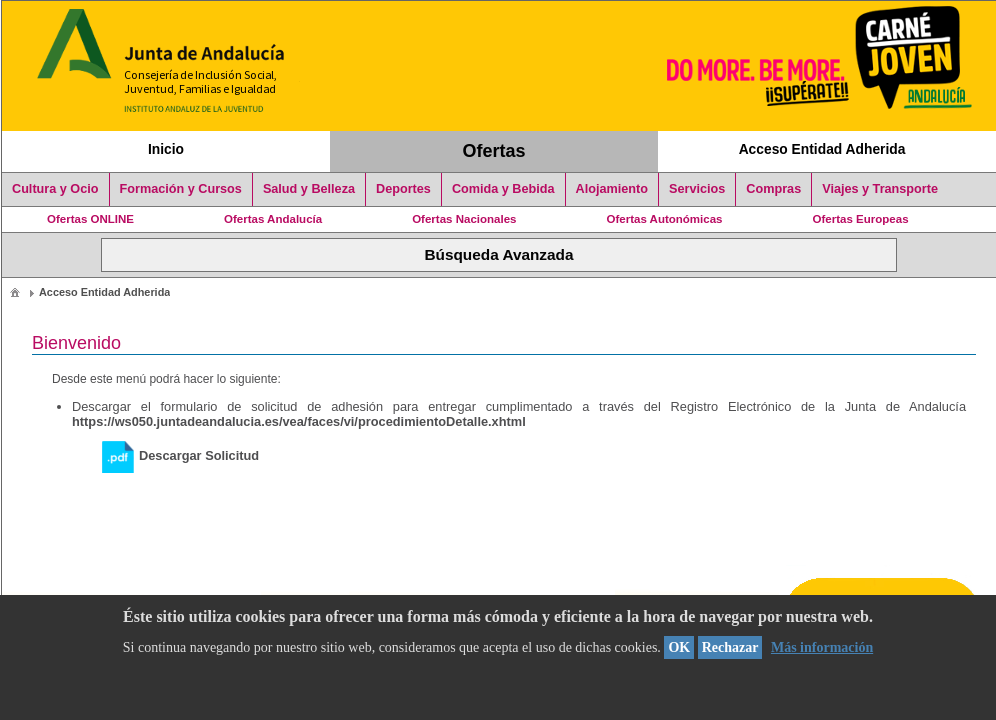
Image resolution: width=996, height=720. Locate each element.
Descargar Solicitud (180, 455)
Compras (773, 189)
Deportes (403, 189)
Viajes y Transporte (880, 189)
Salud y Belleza (309, 189)
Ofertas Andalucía (273, 219)
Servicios (697, 189)
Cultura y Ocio (55, 189)
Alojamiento (612, 189)
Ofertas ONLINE (90, 219)
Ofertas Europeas (861, 219)
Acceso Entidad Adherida (822, 149)
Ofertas (494, 151)
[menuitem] (15, 291)
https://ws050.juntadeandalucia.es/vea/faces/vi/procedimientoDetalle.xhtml (299, 421)
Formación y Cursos (181, 189)
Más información (822, 647)
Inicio (166, 149)
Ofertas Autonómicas (664, 219)
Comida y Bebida (503, 189)
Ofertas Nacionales (464, 219)
